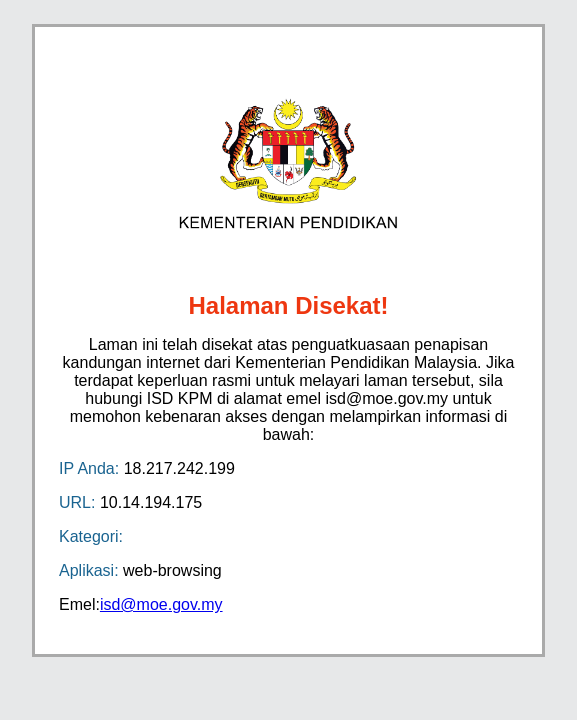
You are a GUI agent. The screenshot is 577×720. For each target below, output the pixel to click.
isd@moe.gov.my (161, 604)
